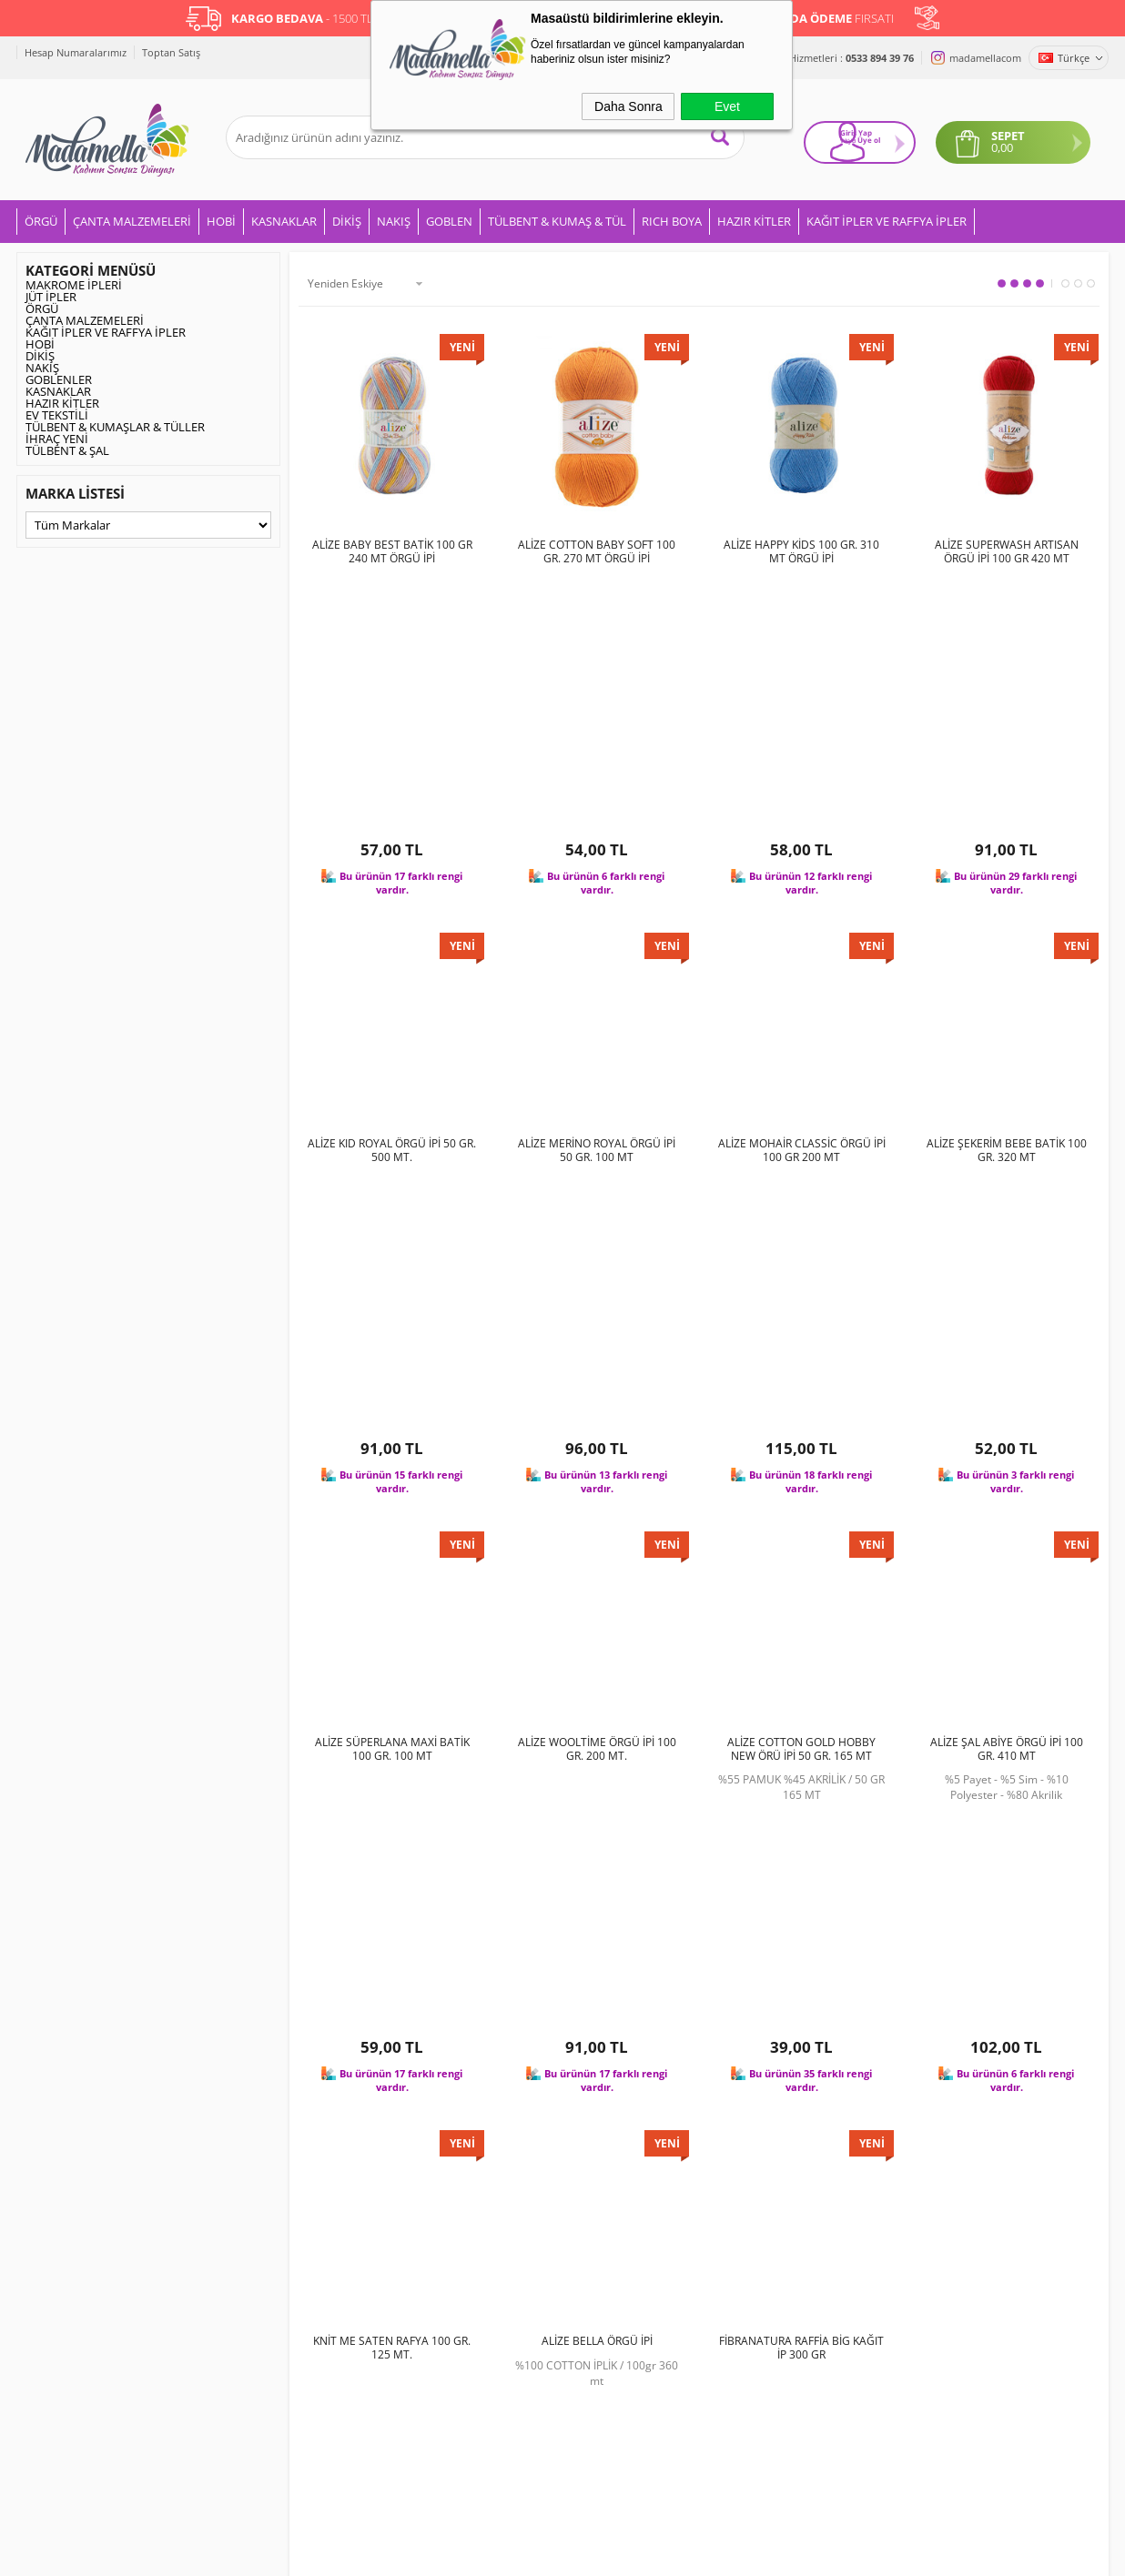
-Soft (467, 2553)
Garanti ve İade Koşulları (273, 2205)
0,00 (1010, 142)
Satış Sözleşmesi (251, 2176)
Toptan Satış (171, 52)
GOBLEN (449, 218)
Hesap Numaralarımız (76, 52)
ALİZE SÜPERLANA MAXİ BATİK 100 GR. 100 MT (392, 1289)
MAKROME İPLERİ (73, 282)
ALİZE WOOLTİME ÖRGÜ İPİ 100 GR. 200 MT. (597, 1289)
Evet (727, 106)
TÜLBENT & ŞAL (67, 447)
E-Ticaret (507, 2553)
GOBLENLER (58, 377)
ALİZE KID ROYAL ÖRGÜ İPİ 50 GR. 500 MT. (392, 919)
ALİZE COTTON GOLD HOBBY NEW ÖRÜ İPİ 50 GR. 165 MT (801, 1289)
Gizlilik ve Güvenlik (257, 2234)
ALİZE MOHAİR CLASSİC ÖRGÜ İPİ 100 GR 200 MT (802, 919)
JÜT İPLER (50, 294)
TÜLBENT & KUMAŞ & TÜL (557, 218)
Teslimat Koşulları (255, 2119)
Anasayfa (414, 2119)
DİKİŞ (346, 218)
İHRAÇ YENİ (56, 436)
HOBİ (221, 218)
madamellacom (985, 58)
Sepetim (412, 2234)
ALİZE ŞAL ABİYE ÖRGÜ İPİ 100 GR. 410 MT (1006, 1289)
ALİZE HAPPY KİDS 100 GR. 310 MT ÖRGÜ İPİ (801, 548)
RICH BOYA (672, 218)
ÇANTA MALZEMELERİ (132, 218)
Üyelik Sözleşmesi (255, 2148)
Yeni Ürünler (423, 2148)
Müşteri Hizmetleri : (832, 58)
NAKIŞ (393, 218)
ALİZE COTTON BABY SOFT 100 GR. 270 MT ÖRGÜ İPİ (596, 548)
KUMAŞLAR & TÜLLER (83, 2263)
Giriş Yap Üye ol (851, 138)
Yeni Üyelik (601, 2119)
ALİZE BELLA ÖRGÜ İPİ (597, 1653)
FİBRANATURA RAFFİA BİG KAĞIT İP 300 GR (801, 1659)
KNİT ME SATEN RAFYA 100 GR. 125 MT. (392, 1659)
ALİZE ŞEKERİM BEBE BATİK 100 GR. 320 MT (1007, 919)
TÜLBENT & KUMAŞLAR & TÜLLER (115, 424)
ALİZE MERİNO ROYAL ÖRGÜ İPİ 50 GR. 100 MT (596, 919)
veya (832, 144)
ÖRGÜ (41, 218)
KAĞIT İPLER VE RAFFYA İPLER (886, 218)
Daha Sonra (628, 106)
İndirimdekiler (427, 2176)
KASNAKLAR (284, 218)
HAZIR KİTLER (754, 218)
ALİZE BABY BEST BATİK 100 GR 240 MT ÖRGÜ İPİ (392, 548)
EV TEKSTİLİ (56, 412)
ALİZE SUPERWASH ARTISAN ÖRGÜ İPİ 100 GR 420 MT (1007, 548)
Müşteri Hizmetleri (440, 2205)
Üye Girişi (597, 2148)
